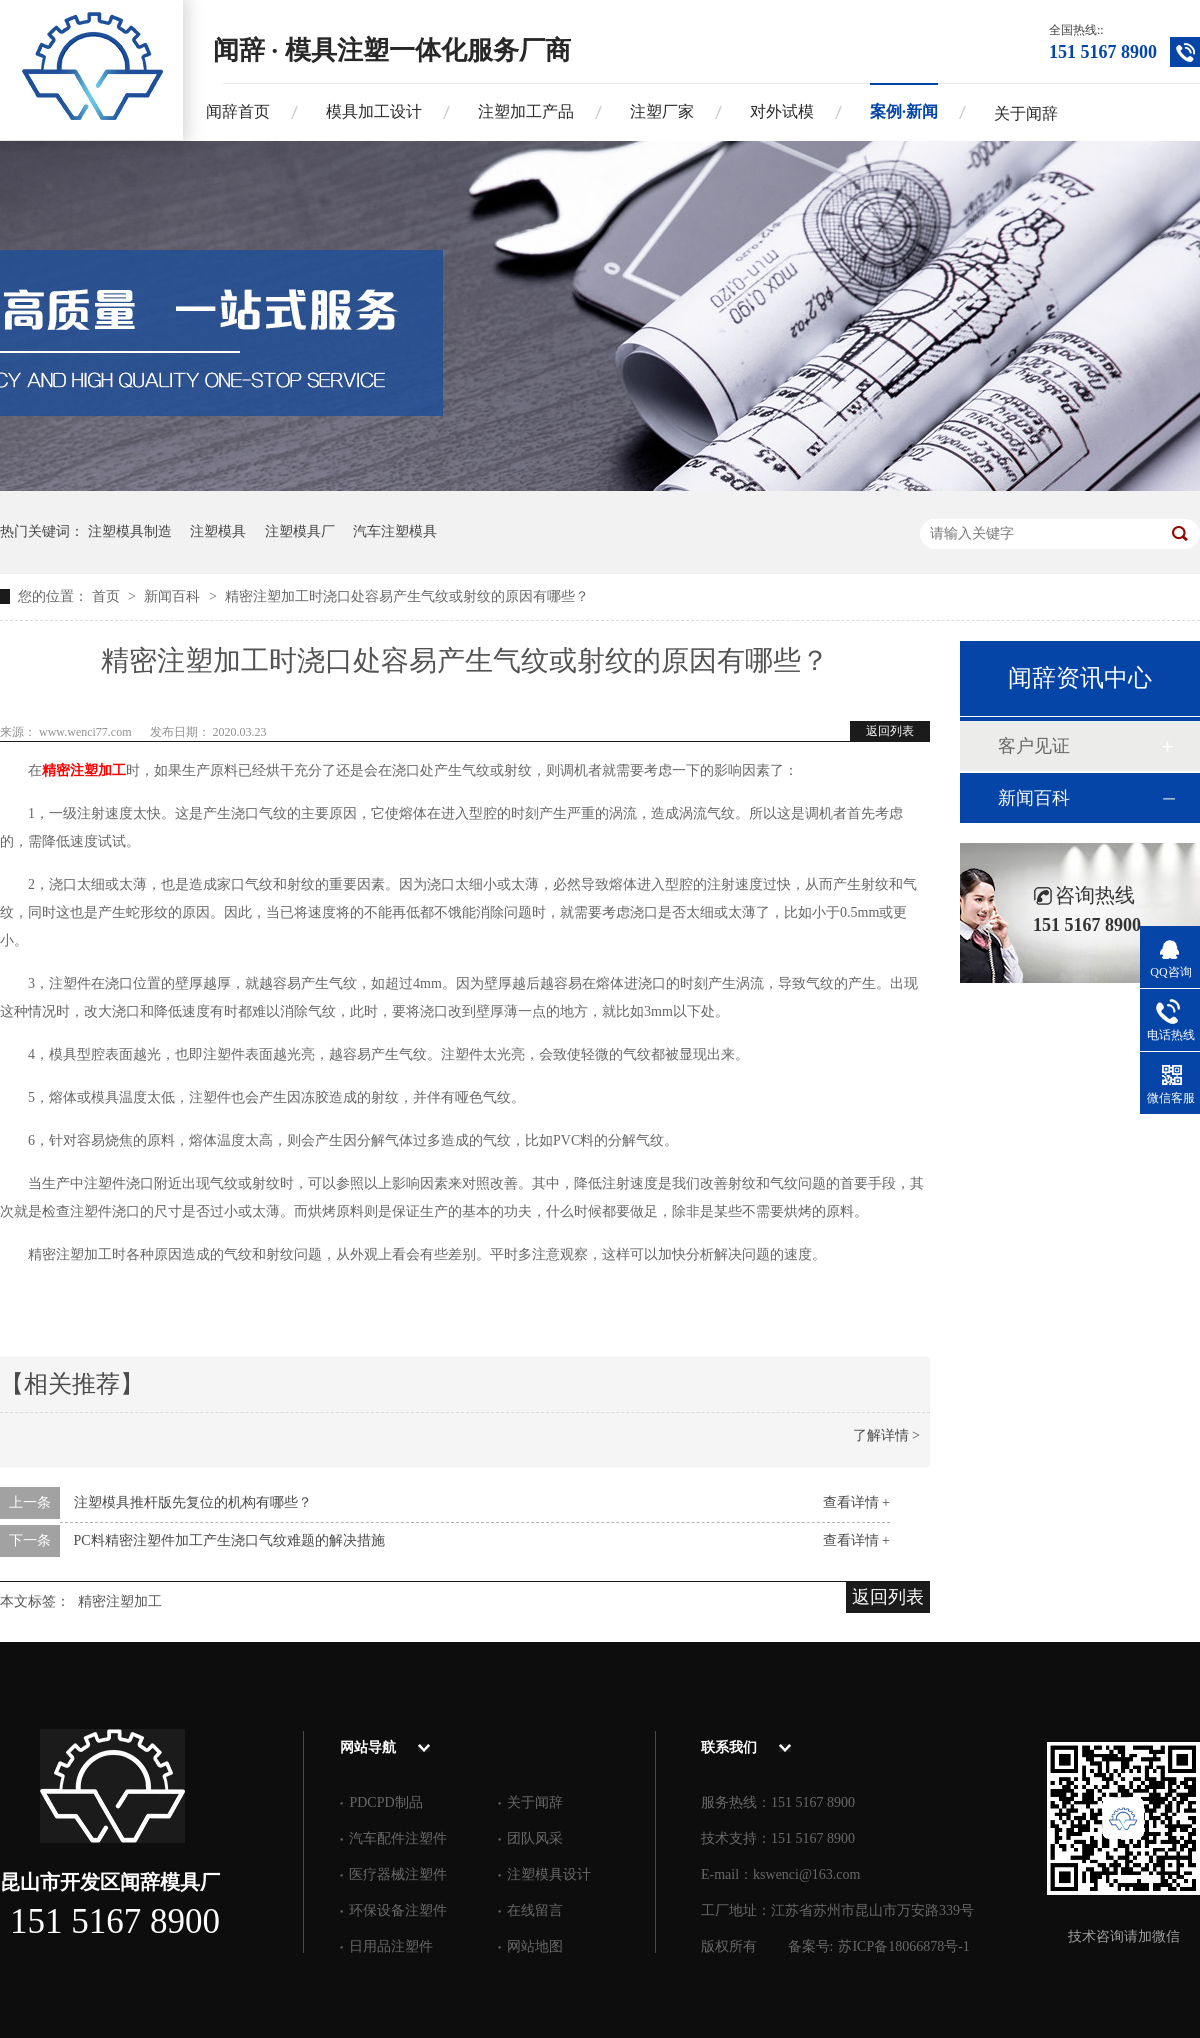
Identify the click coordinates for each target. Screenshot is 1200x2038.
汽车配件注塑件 (398, 1838)
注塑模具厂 (300, 531)
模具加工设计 (374, 111)
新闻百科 (174, 596)
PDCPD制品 (385, 1802)
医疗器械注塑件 (398, 1874)
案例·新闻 (904, 111)
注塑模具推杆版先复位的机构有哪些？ (193, 1502)
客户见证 (1034, 746)
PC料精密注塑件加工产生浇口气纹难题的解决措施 (229, 1540)
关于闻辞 (1026, 113)
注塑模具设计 (549, 1874)
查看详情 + (856, 1502)
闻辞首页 (238, 111)
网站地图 (535, 1946)
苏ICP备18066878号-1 (903, 1946)
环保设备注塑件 (398, 1910)
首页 (108, 596)
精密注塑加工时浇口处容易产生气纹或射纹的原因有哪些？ (407, 596)
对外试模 (782, 111)
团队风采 (535, 1838)
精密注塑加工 (84, 770)
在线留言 (535, 1910)
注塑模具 (218, 531)
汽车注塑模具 (395, 531)
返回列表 (890, 731)
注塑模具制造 (130, 531)
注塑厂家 (662, 111)
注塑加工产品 (526, 111)
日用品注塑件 (391, 1946)
